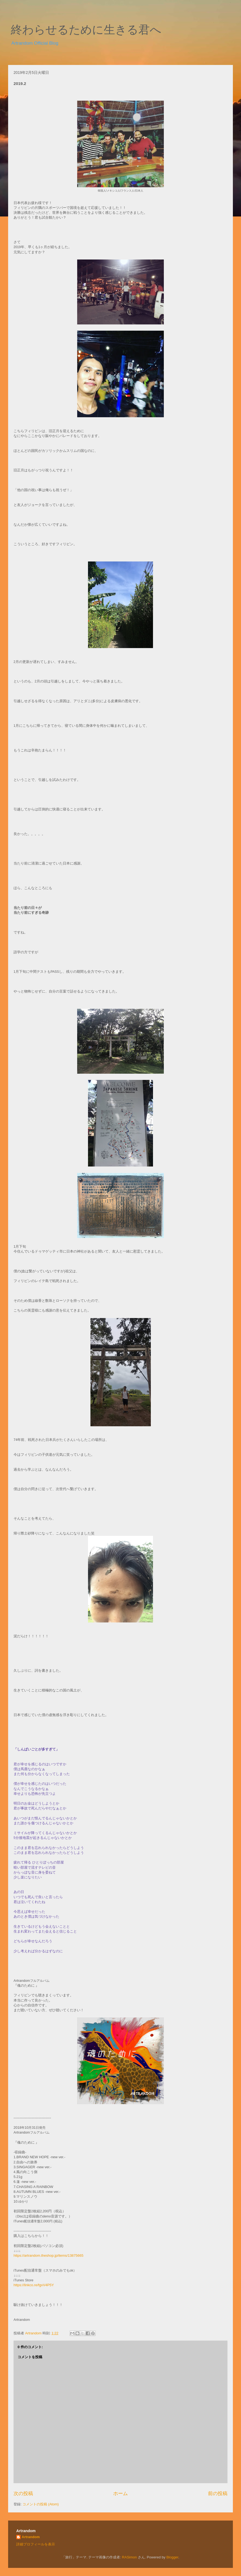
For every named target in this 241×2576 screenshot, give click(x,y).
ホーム (120, 2493)
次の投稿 (23, 2493)
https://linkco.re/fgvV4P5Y (34, 2285)
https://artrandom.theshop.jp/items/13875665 (48, 2255)
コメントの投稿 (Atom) (40, 2504)
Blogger (172, 2557)
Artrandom (31, 2537)
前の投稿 (217, 2493)
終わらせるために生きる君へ (86, 30)
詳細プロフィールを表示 (35, 2544)
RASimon (129, 2557)
